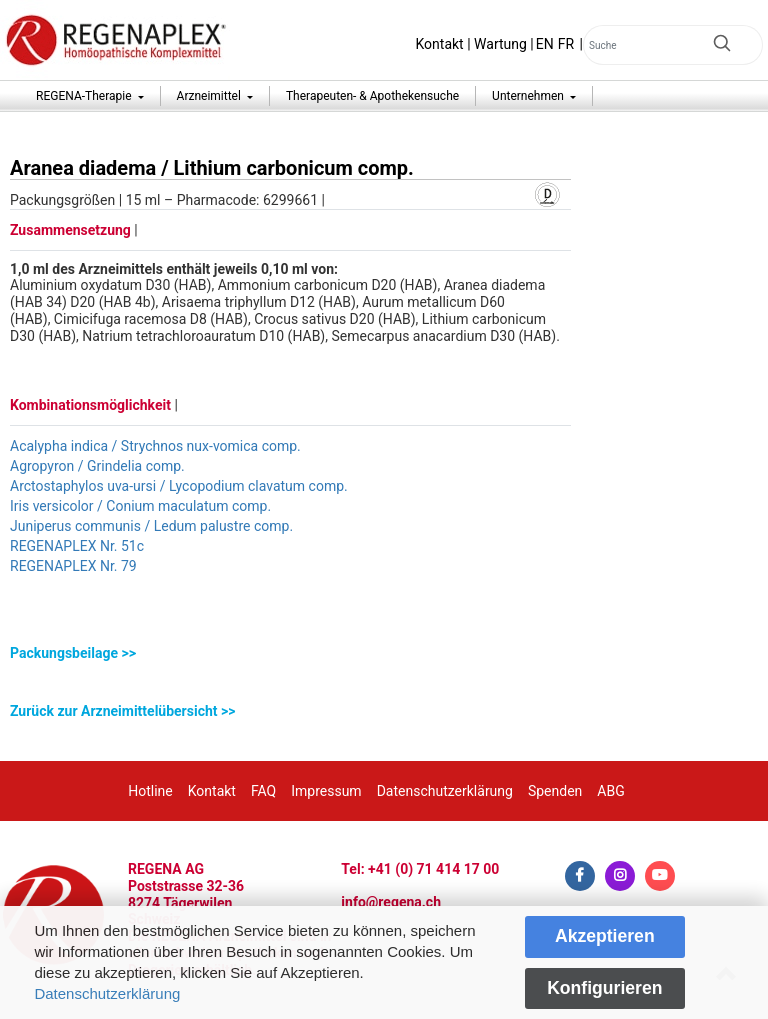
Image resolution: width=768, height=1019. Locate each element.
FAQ (263, 791)
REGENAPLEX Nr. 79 (73, 566)
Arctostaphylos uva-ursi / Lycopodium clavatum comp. (179, 486)
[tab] (290, 653)
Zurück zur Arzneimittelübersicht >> (122, 711)
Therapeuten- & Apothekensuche (372, 96)
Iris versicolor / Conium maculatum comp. (140, 506)
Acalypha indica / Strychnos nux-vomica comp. (155, 446)
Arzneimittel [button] (210, 96)
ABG (610, 791)
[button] (290, 653)
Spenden (555, 791)
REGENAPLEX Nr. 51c (77, 546)
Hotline (150, 791)
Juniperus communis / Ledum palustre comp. (151, 526)
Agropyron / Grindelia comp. (97, 466)
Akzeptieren (605, 936)
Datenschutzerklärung (107, 993)
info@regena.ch (391, 902)
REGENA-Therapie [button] (85, 96)
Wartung (500, 44)
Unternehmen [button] (529, 96)
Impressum (326, 791)
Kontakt (440, 44)
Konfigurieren (604, 988)
